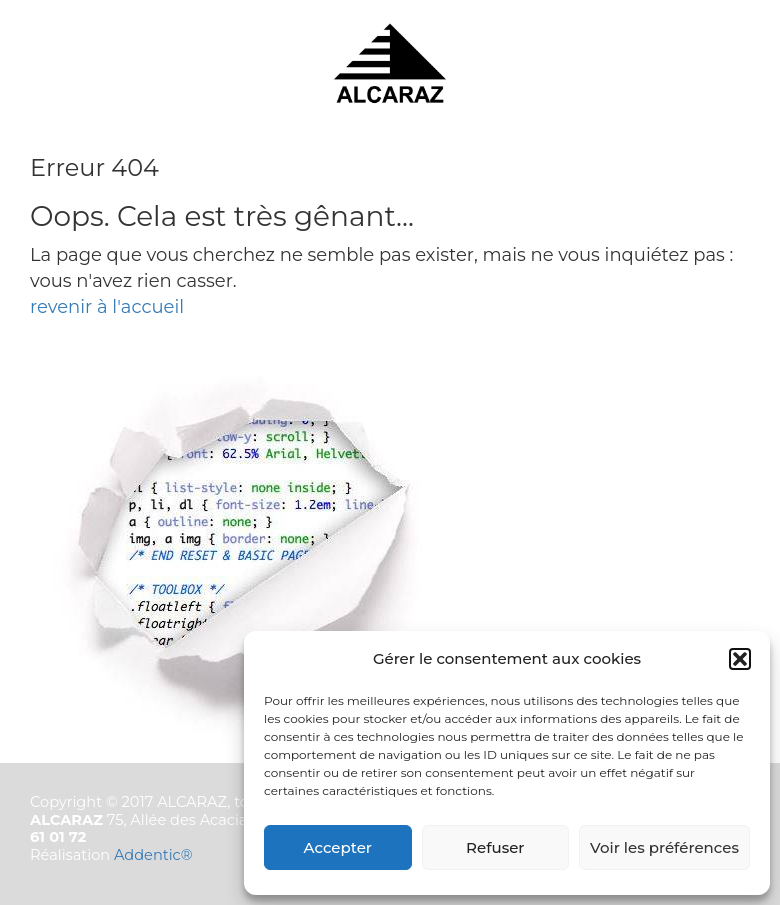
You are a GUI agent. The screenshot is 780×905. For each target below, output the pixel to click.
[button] (740, 659)
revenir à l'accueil (107, 307)
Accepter (338, 847)
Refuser (495, 847)
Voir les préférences (664, 847)
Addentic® (153, 855)
